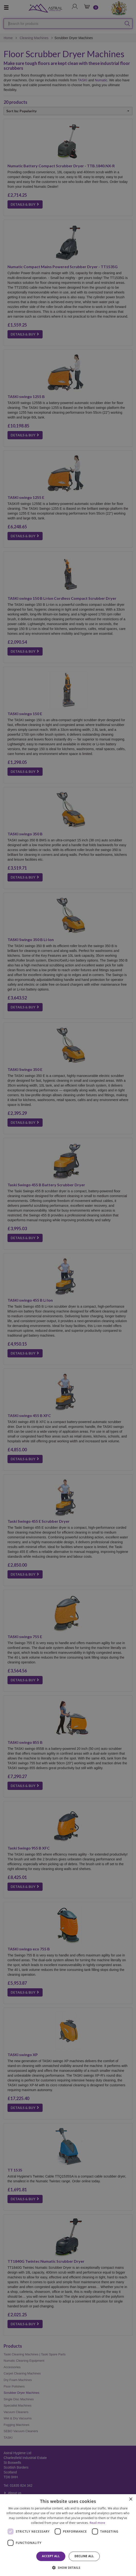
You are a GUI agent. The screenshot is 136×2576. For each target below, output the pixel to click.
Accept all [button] (51, 2556)
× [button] (130, 2499)
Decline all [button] (84, 2556)
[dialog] (68, 2535)
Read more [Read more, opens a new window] (97, 2523)
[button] (68, 2567)
